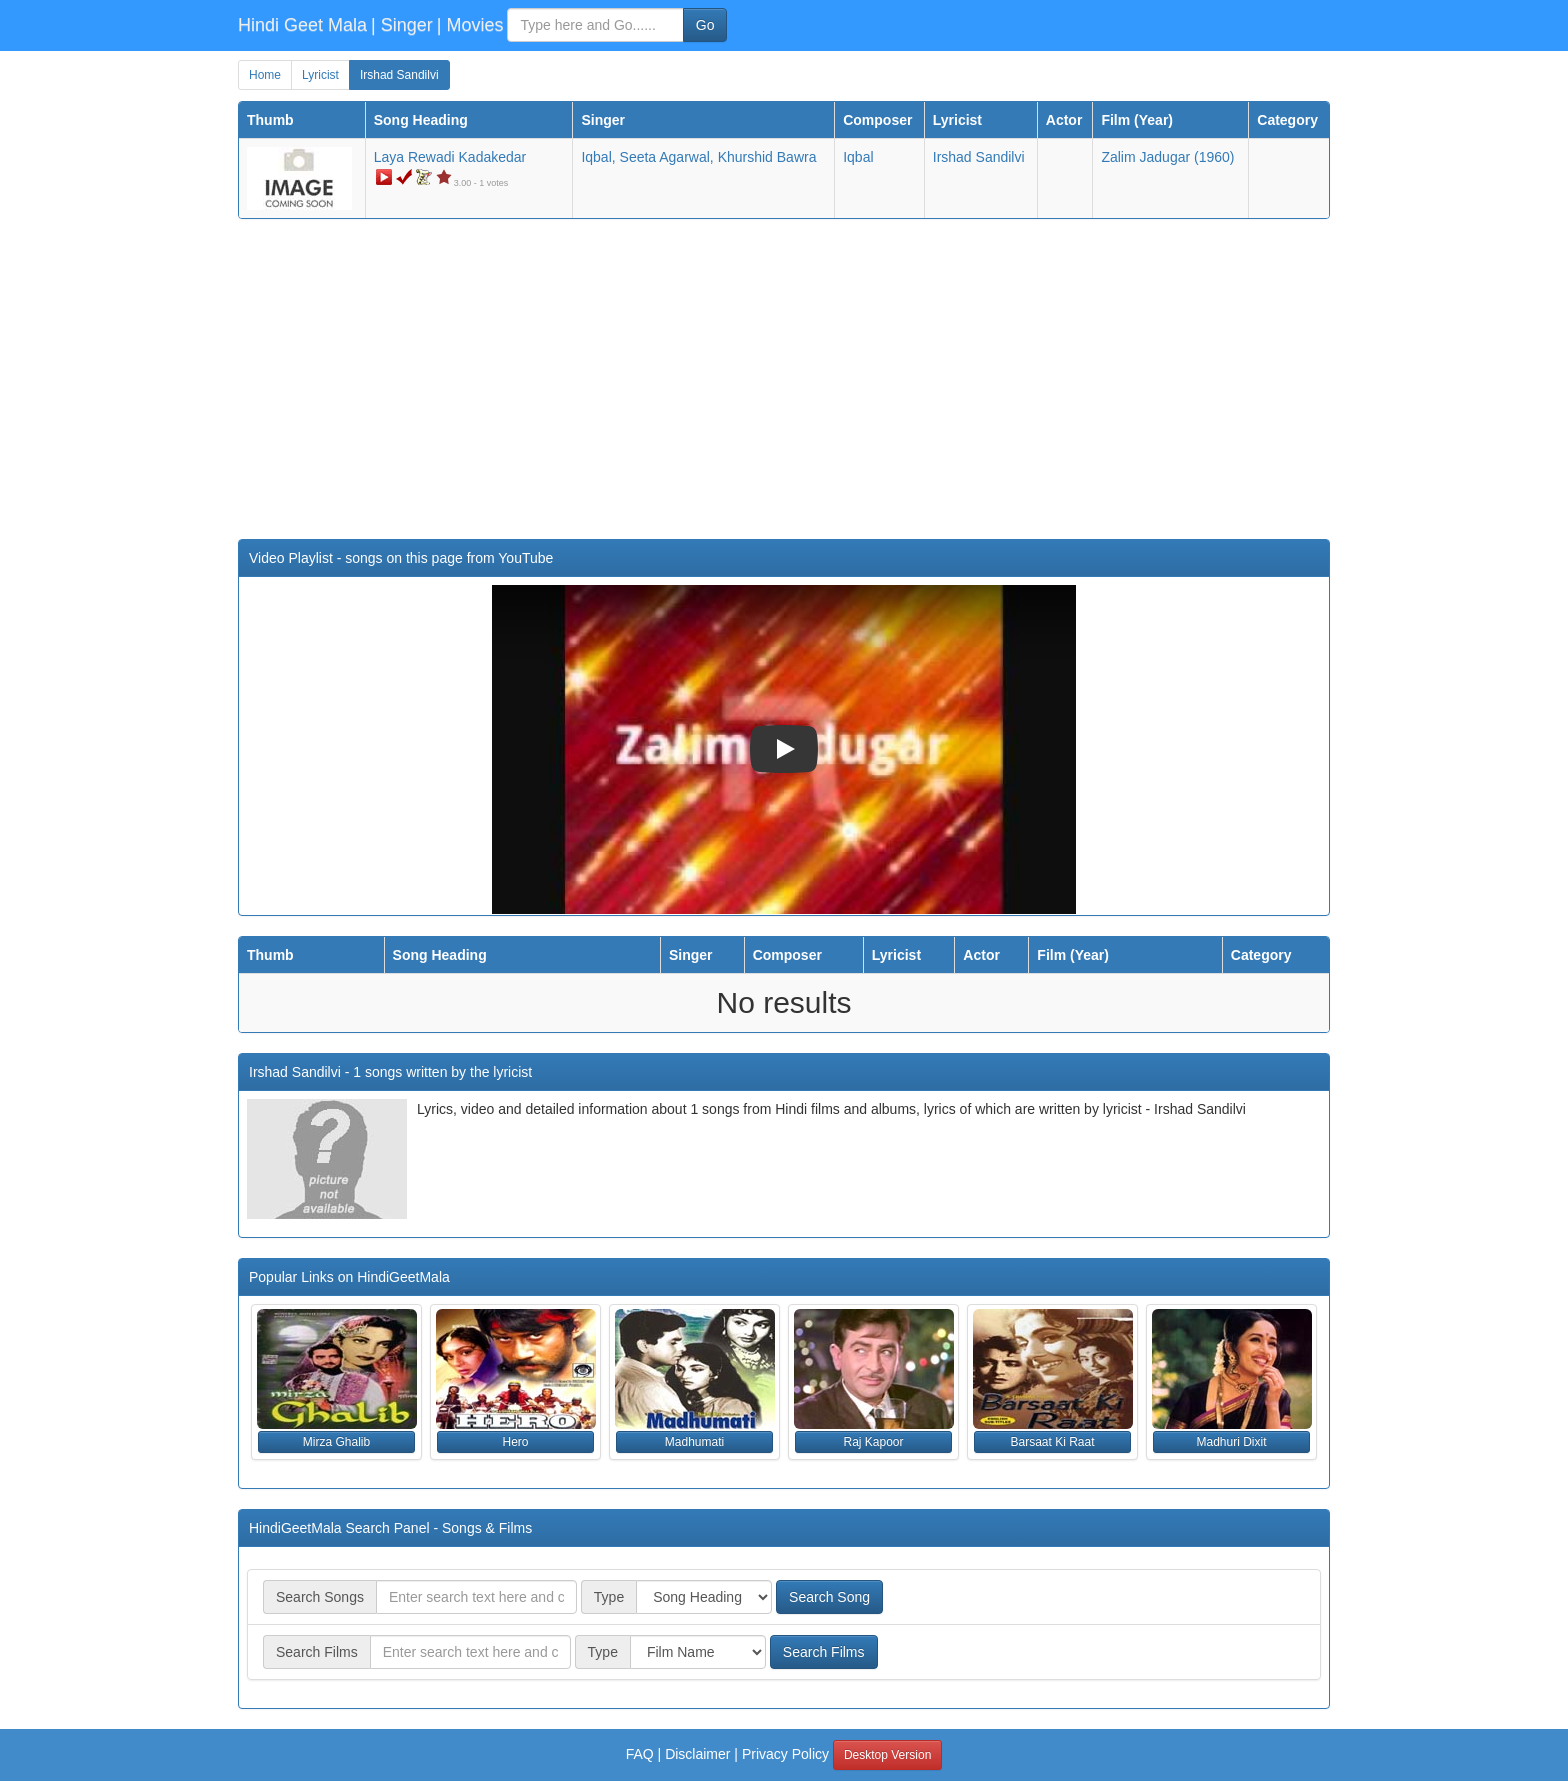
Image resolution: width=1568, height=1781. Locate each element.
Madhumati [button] (694, 1442)
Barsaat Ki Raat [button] (1052, 1442)
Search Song (829, 1597)
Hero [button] (515, 1442)
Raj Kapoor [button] (873, 1442)
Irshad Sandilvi (399, 75)
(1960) (1167, 157)
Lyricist (320, 75)
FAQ (640, 1754)
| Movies (470, 25)
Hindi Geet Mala (302, 25)
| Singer (402, 25)
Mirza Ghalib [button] (336, 1442)
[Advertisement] (784, 379)
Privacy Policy (785, 1754)
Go (705, 25)
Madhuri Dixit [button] (1231, 1442)
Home (265, 75)
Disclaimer (697, 1754)
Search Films (824, 1652)
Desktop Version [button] (887, 1755)
